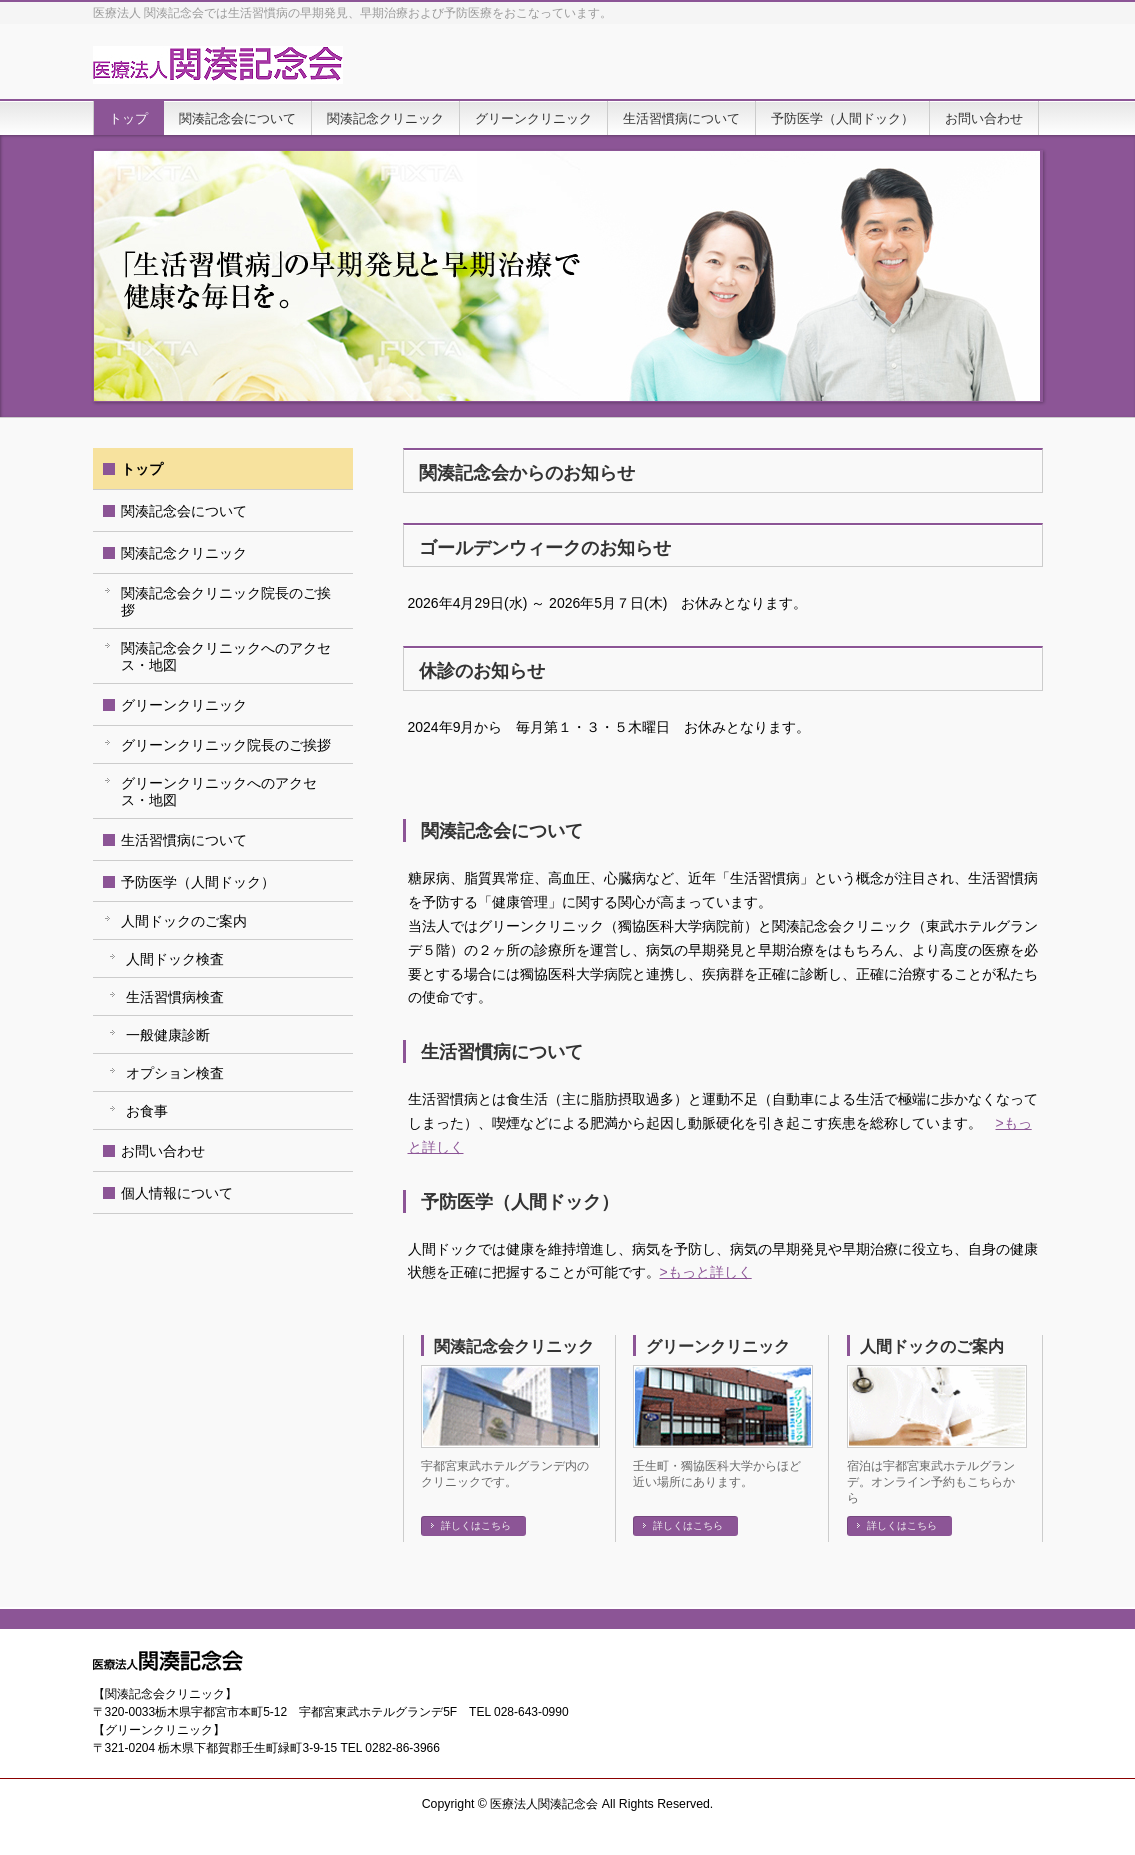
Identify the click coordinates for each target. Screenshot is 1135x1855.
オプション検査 (175, 1073)
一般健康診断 (168, 1035)
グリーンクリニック (718, 1346)
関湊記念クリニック (184, 553)
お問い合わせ (163, 1151)
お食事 (147, 1111)
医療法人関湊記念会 (544, 1804)
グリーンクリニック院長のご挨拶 (226, 745)
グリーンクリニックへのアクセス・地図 (219, 791)
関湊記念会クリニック (514, 1346)
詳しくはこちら (476, 1525)
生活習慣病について (184, 840)
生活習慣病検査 (175, 997)
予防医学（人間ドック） (198, 882)
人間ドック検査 (175, 959)
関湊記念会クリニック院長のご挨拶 (226, 601)
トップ (142, 469)
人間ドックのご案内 (932, 1346)
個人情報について (177, 1193)
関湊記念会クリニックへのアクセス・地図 (226, 656)
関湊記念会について (184, 511)
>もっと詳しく (706, 1272)
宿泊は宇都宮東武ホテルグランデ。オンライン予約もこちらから (931, 1482)
